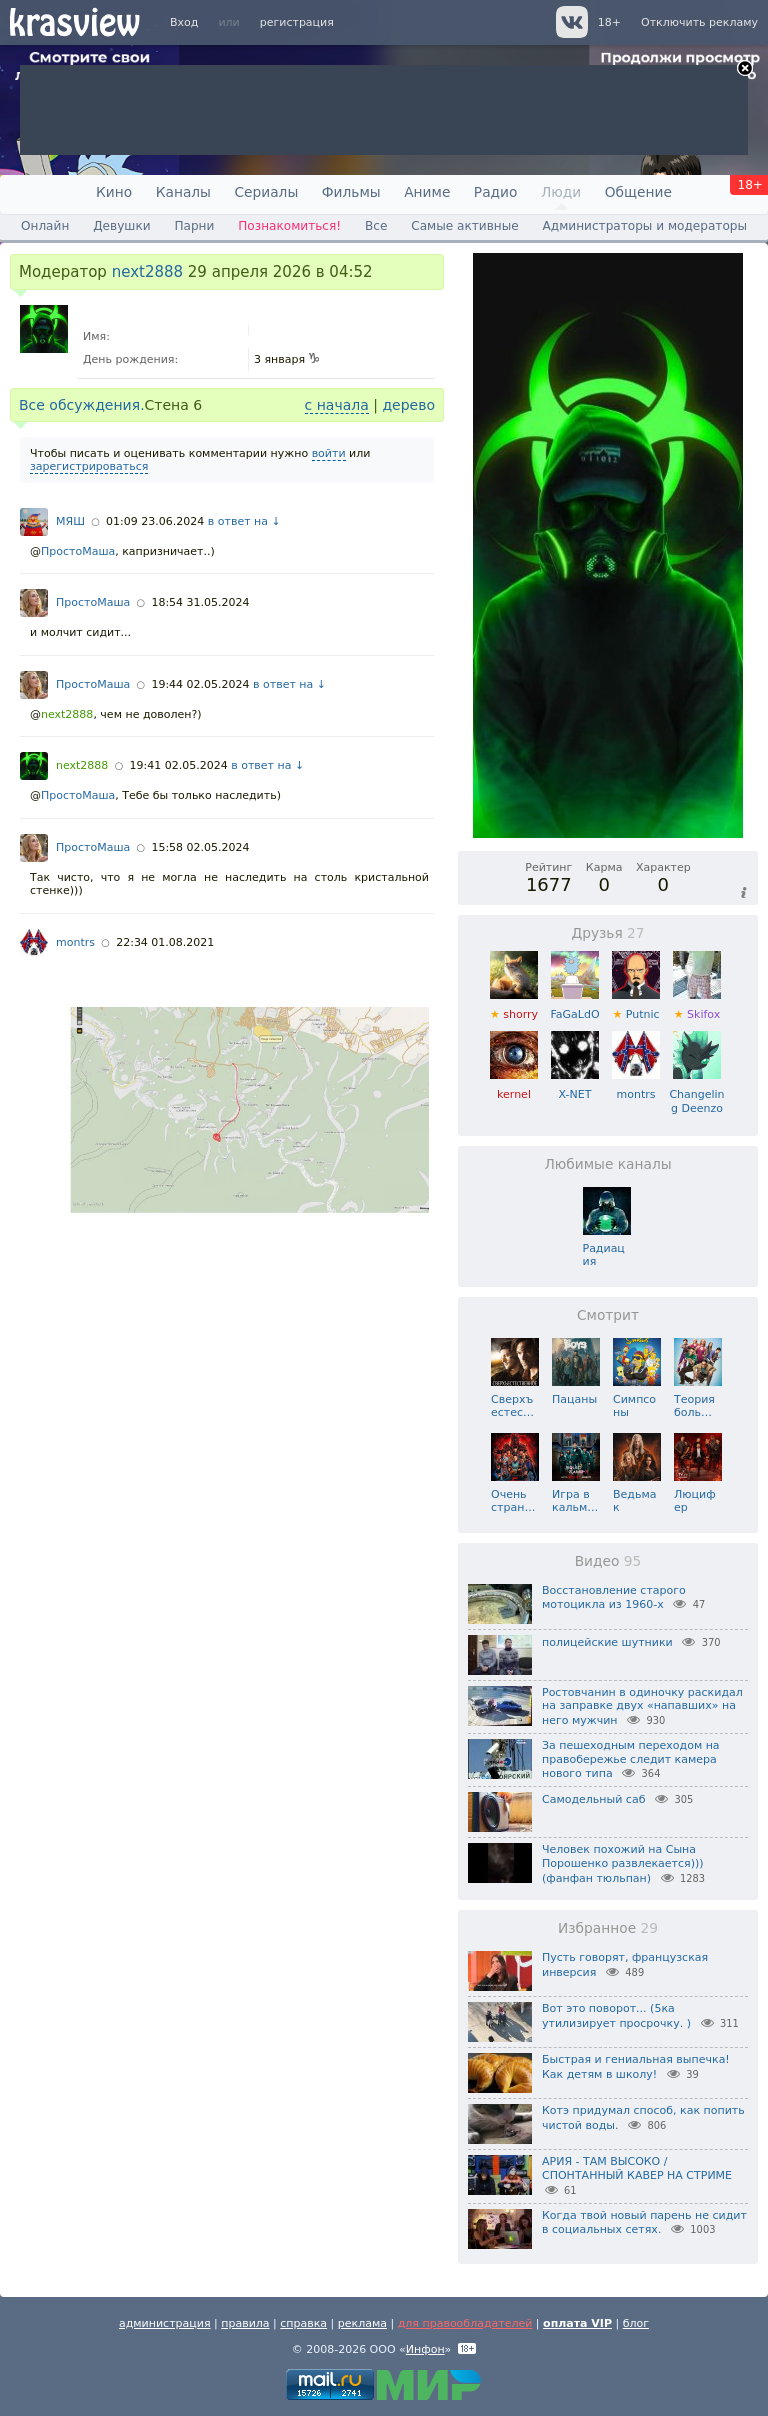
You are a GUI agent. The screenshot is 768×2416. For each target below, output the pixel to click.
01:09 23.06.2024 (155, 521)
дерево (408, 405)
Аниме (427, 192)
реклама (362, 2323)
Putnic (636, 1007)
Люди (561, 192)
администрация (165, 2323)
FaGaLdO (574, 1007)
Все (376, 226)
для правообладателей (465, 2323)
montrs (75, 942)
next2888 (147, 272)
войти (329, 453)
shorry (514, 1007)
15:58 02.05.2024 (200, 847)
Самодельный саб (593, 1799)
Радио (496, 192)
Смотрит (608, 1315)
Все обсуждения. (82, 405)
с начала (337, 405)
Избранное (608, 1928)
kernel (514, 1087)
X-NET (575, 1087)
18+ (609, 22)
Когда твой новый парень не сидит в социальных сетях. (644, 2223)
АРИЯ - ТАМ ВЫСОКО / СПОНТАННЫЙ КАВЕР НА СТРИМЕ (637, 2168)
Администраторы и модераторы (645, 226)
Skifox (697, 1007)
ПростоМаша (78, 551)
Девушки (121, 226)
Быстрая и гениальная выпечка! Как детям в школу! (636, 2067)
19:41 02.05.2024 (179, 765)
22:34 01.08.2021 (165, 942)
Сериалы (266, 192)
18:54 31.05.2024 (200, 602)
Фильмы (351, 192)
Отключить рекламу (699, 22)
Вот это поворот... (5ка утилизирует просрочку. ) (616, 2016)
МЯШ (70, 521)
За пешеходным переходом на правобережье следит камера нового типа (631, 1760)
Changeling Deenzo (696, 1094)
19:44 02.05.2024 (200, 684)
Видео (608, 1561)
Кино (114, 192)
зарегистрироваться (89, 466)
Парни (194, 226)
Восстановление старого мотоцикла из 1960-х (614, 1598)
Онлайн (45, 226)
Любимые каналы (607, 1164)
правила (245, 2323)
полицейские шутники (607, 1642)
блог (636, 2323)
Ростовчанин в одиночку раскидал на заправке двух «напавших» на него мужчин (642, 1707)
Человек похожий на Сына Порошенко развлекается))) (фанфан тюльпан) (623, 1864)
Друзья (607, 933)
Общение (638, 192)
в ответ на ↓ (244, 521)
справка (303, 2323)
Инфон (425, 2349)
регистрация (297, 22)
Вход (184, 22)
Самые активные (464, 226)
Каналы (183, 192)
